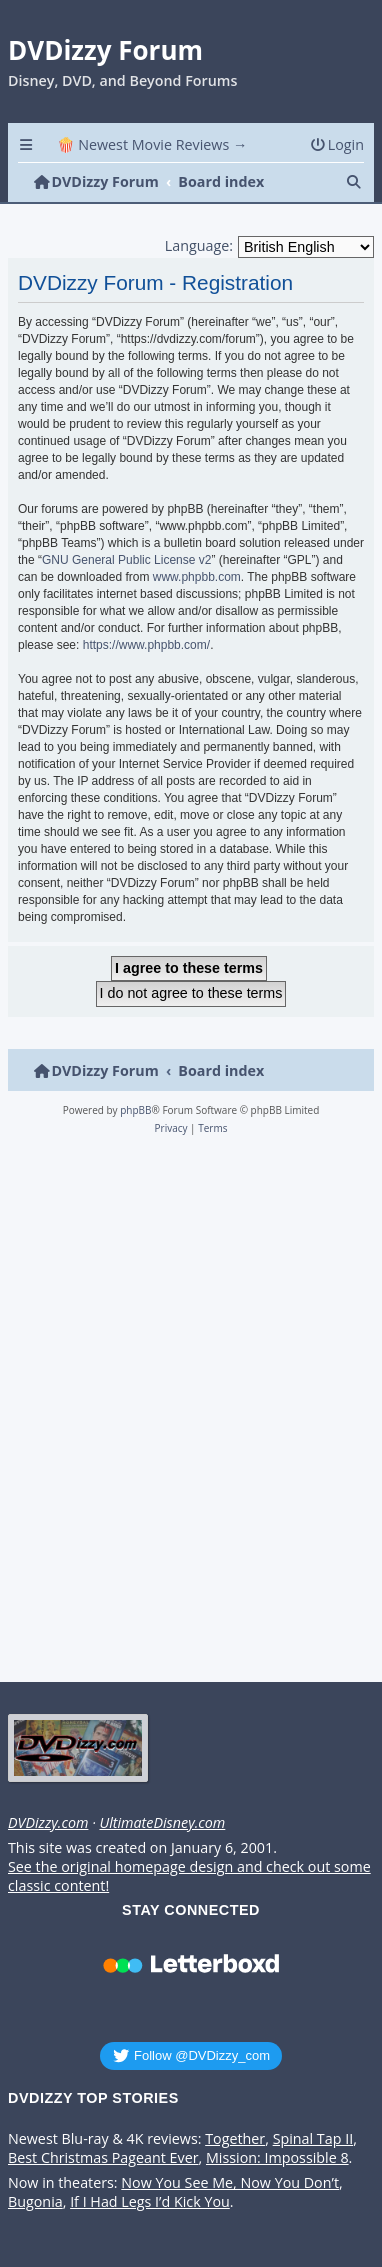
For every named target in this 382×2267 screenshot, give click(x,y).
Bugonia (35, 2202)
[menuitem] (337, 144)
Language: (199, 245)
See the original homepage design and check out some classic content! (189, 1876)
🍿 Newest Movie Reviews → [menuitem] (152, 144)
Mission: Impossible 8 (277, 2158)
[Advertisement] (187, 1414)
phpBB (135, 1110)
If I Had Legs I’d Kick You (150, 2202)
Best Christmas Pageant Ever (103, 2158)
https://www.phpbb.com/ (146, 645)
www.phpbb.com (197, 577)
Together (235, 2139)
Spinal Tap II (313, 2139)
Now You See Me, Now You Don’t (230, 2183)
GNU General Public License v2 (126, 560)
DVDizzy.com (48, 1823)
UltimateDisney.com (162, 1823)
